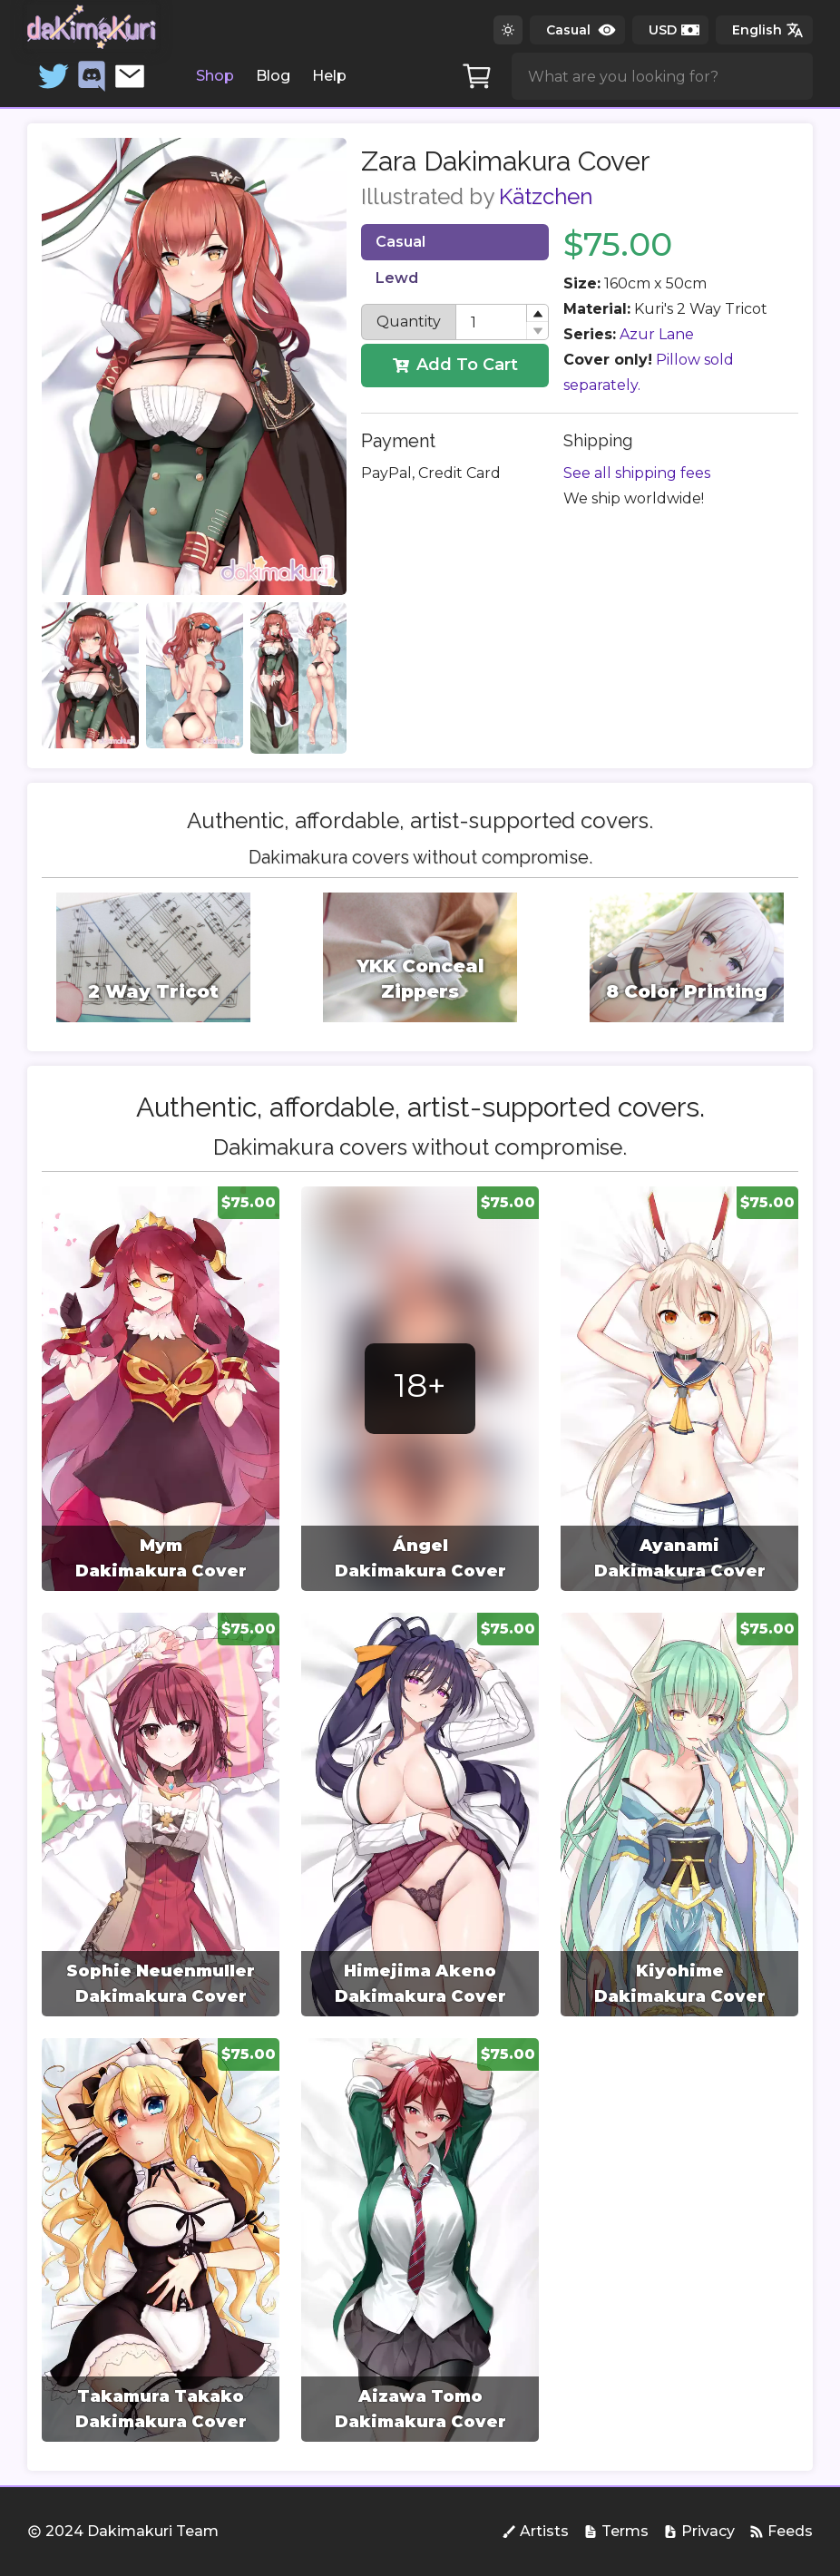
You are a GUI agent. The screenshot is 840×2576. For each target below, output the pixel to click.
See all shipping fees (636, 473)
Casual (400, 241)
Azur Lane (657, 334)
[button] (537, 313)
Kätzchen (545, 196)
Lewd (397, 278)
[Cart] (477, 76)
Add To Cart (455, 365)
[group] (160, 1388)
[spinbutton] (502, 322)
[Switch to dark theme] (508, 29)
